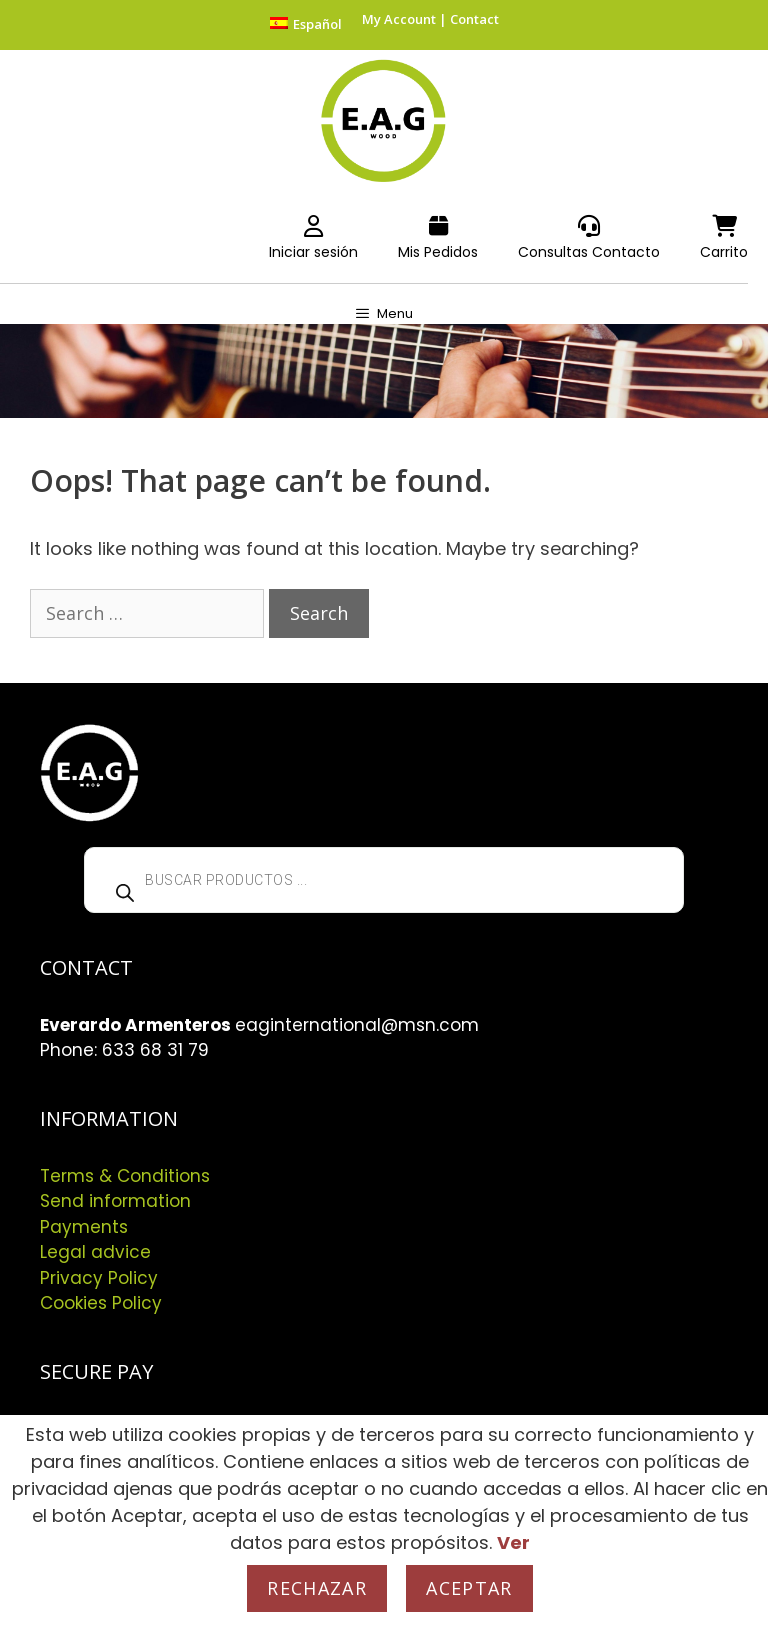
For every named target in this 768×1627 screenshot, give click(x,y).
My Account (399, 19)
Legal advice (95, 1252)
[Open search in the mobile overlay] (384, 880)
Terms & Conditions (125, 1176)
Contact (474, 19)
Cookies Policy (101, 1303)
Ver (513, 1542)
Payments (84, 1227)
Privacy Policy (99, 1278)
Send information (115, 1201)
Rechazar (317, 1588)
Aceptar (469, 1588)
